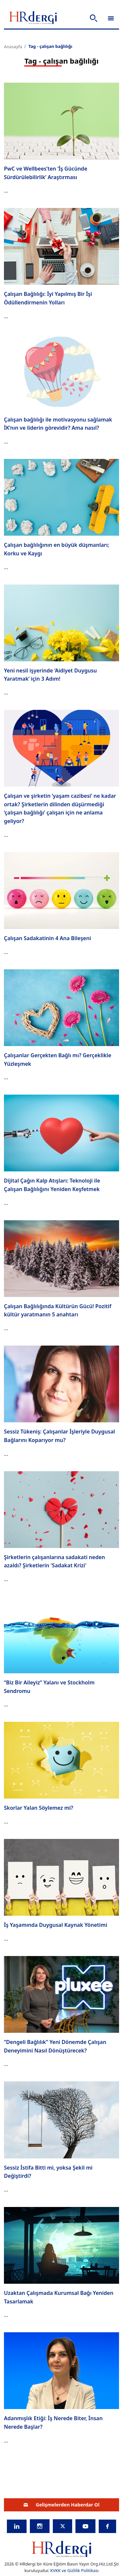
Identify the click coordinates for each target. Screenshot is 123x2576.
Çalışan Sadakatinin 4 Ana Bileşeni (47, 938)
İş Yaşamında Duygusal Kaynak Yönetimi (55, 1924)
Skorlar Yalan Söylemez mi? (38, 1807)
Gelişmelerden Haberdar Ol (62, 2505)
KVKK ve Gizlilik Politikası (74, 2570)
